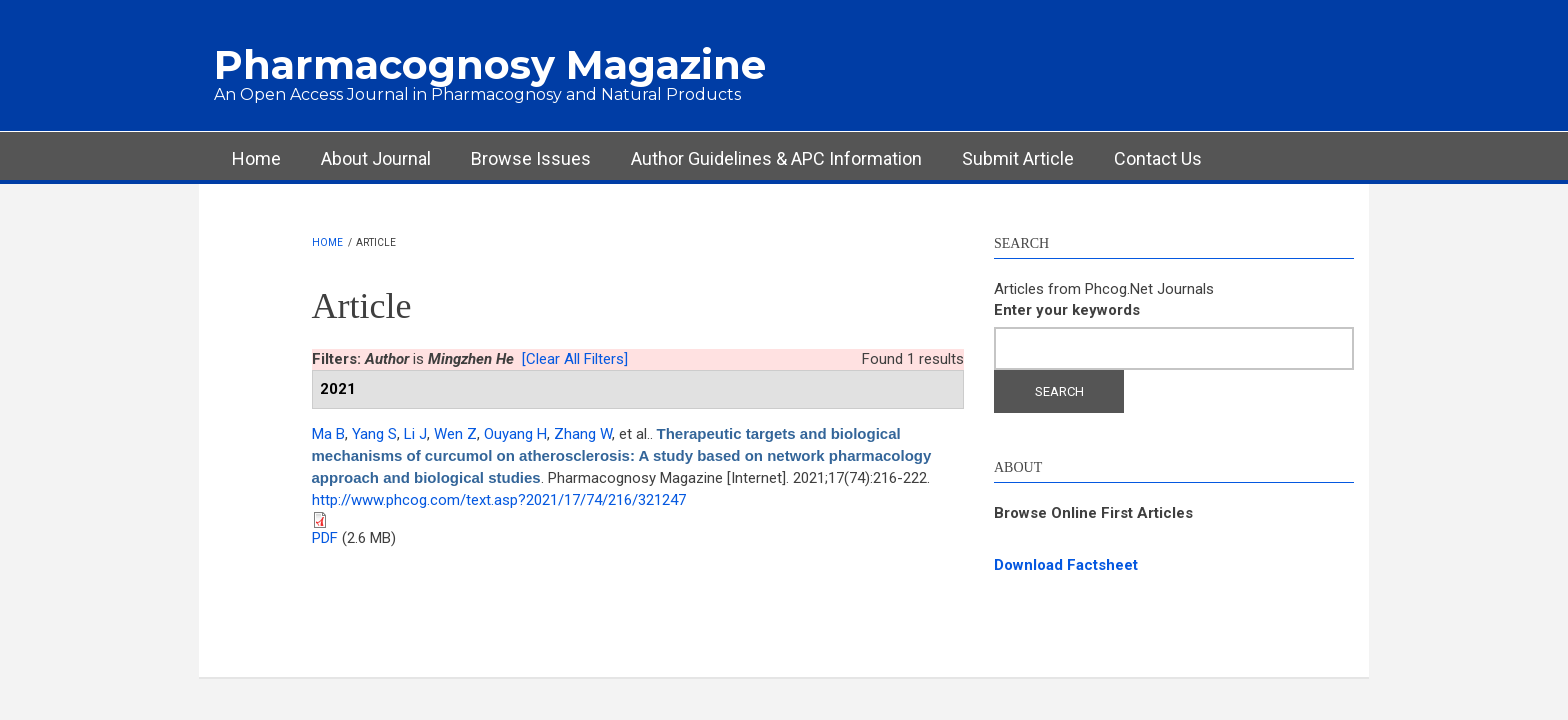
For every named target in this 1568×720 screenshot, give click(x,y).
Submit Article (1018, 158)
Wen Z (455, 434)
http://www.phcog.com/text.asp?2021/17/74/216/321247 (499, 500)
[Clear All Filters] (575, 359)
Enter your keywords (1067, 310)
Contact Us (1158, 158)
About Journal (376, 158)
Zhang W (583, 434)
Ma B (328, 434)
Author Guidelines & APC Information (776, 158)
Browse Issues (531, 158)
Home (256, 158)
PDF (325, 538)
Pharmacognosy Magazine (490, 64)
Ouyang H (515, 434)
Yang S (374, 434)
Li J (415, 434)
